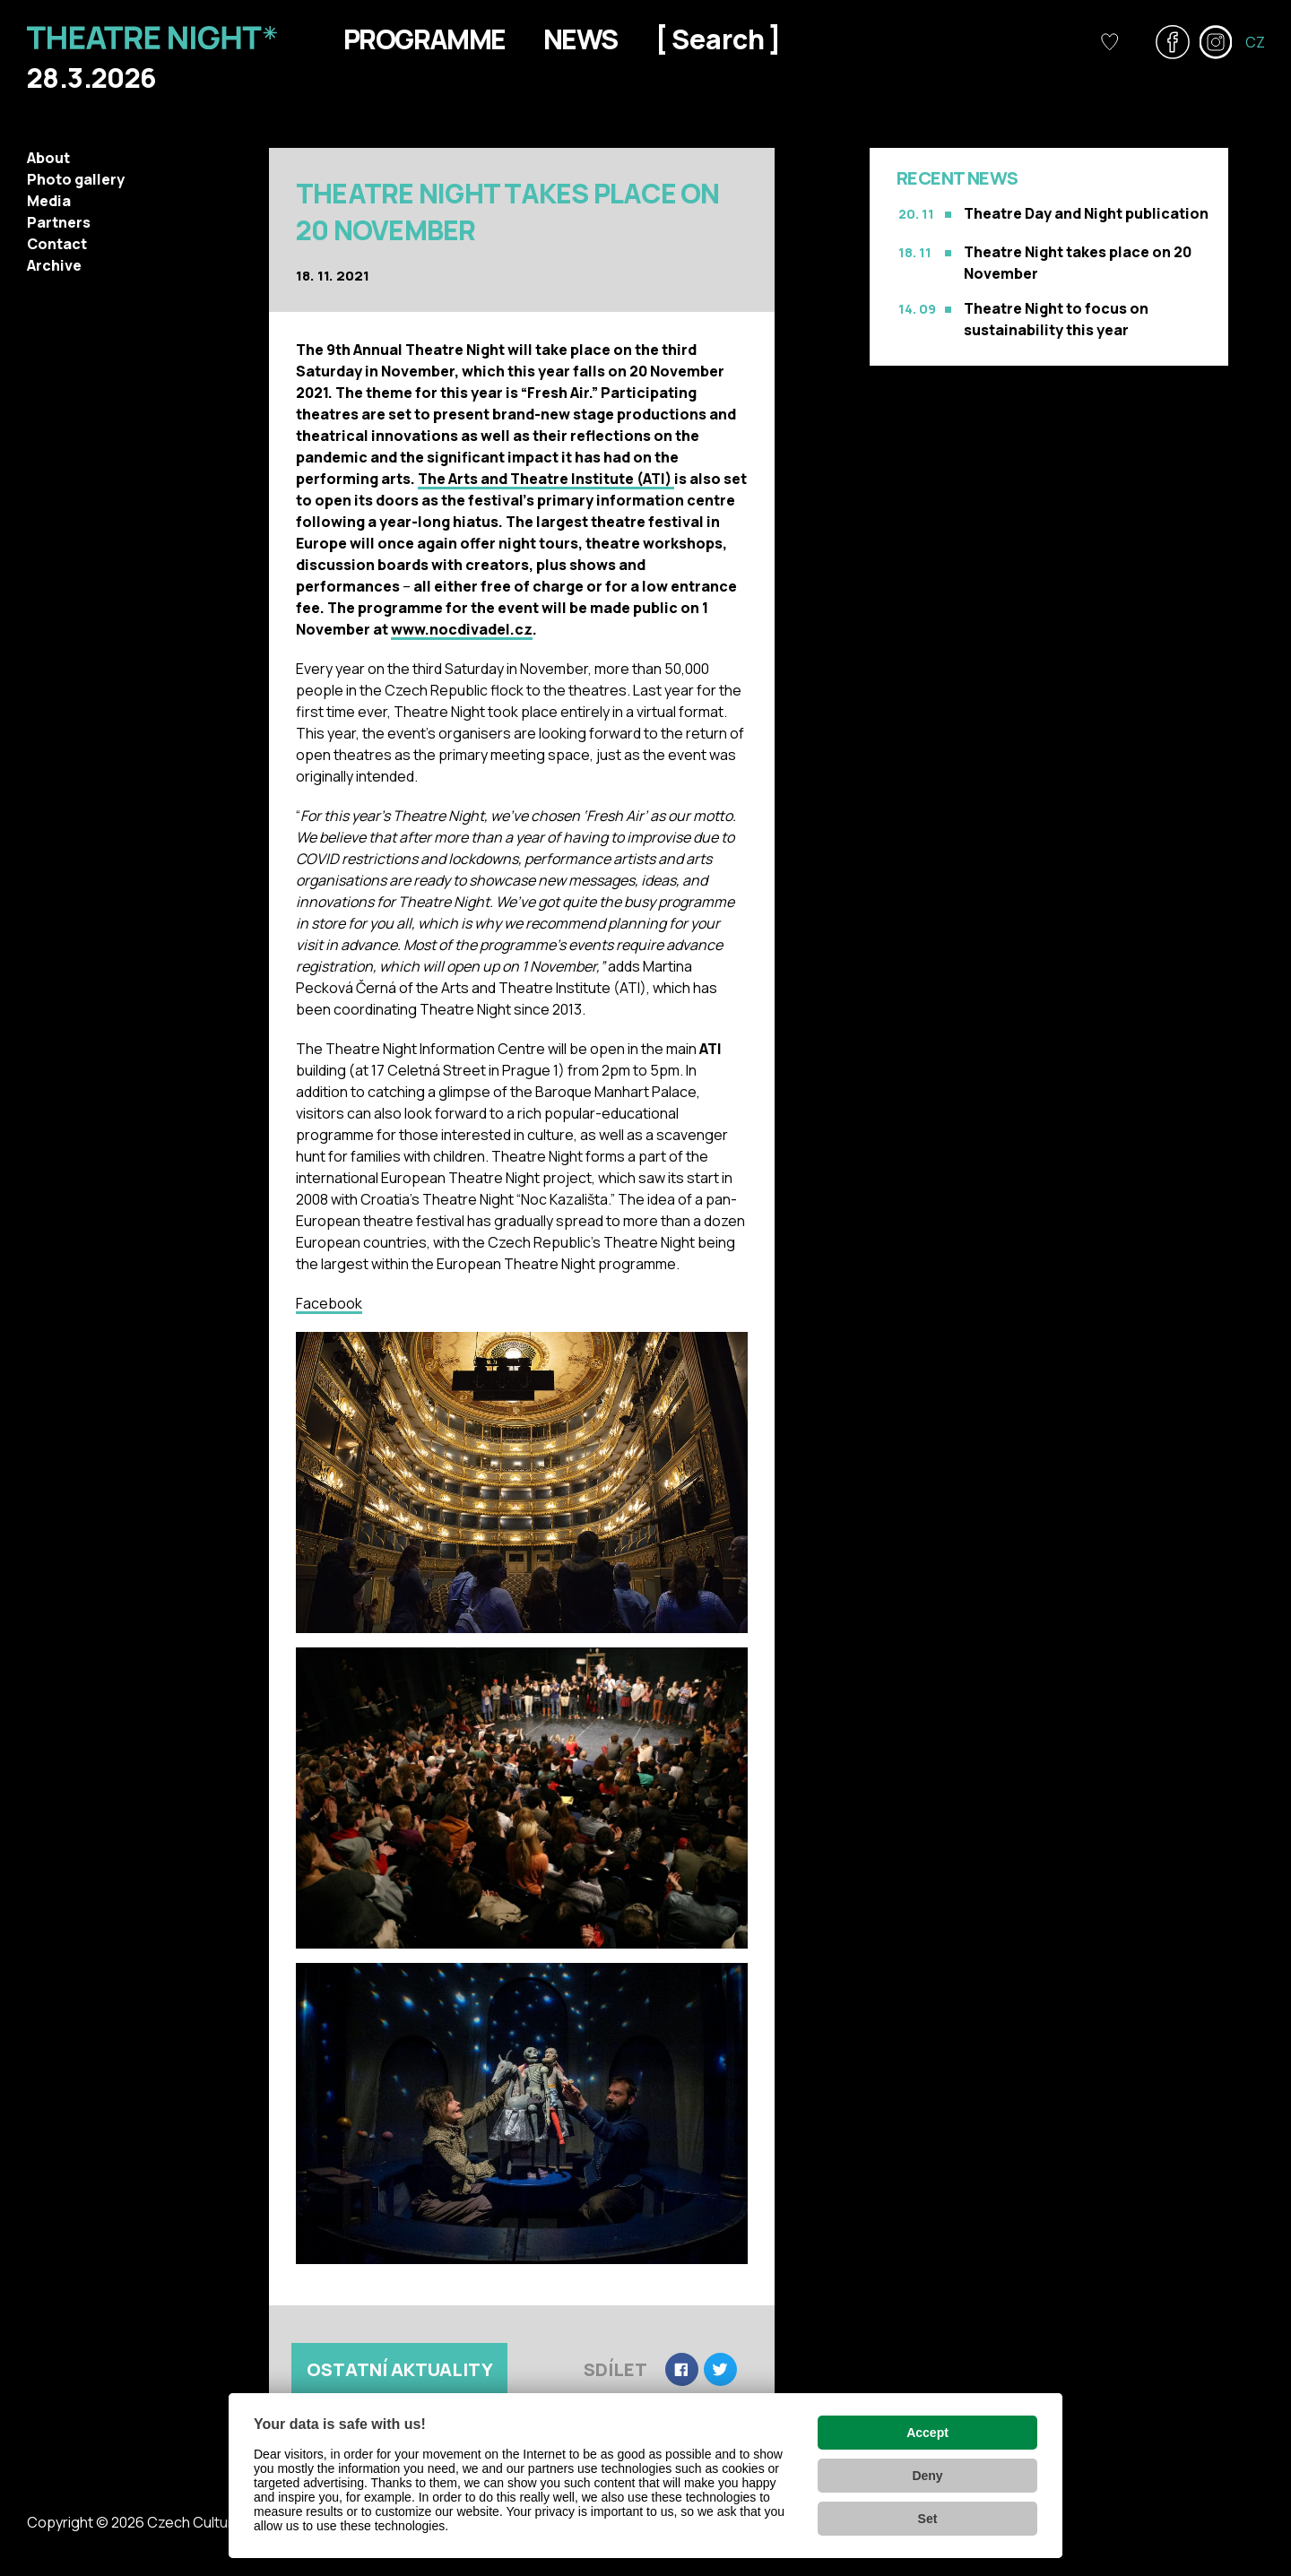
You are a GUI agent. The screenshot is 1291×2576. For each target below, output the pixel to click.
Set (928, 2518)
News (580, 39)
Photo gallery (76, 179)
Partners (59, 222)
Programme (424, 39)
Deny (927, 2475)
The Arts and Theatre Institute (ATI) (546, 478)
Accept (927, 2432)
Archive (54, 265)
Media (49, 201)
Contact (57, 244)
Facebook (329, 1303)
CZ (1255, 42)
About (48, 158)
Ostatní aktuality (400, 2369)
